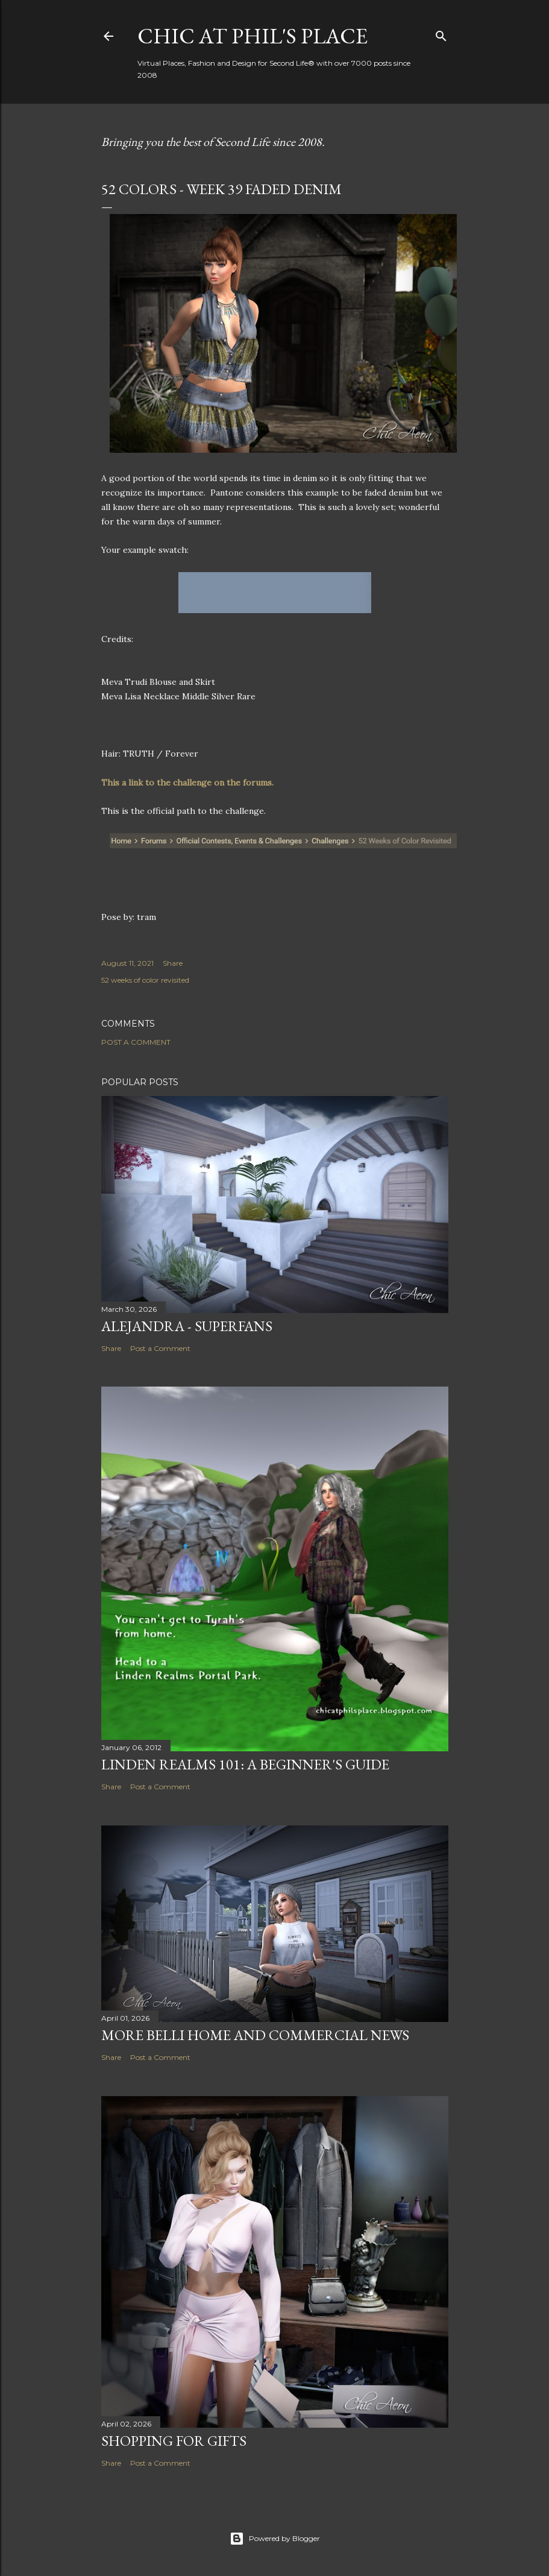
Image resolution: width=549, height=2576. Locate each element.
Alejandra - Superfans (186, 1326)
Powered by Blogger (275, 2538)
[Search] (441, 33)
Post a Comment (136, 1042)
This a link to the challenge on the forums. (188, 782)
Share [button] (173, 963)
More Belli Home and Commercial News (255, 2035)
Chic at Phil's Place (252, 36)
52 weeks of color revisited (145, 979)
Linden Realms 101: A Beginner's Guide (245, 1764)
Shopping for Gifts (173, 2440)
